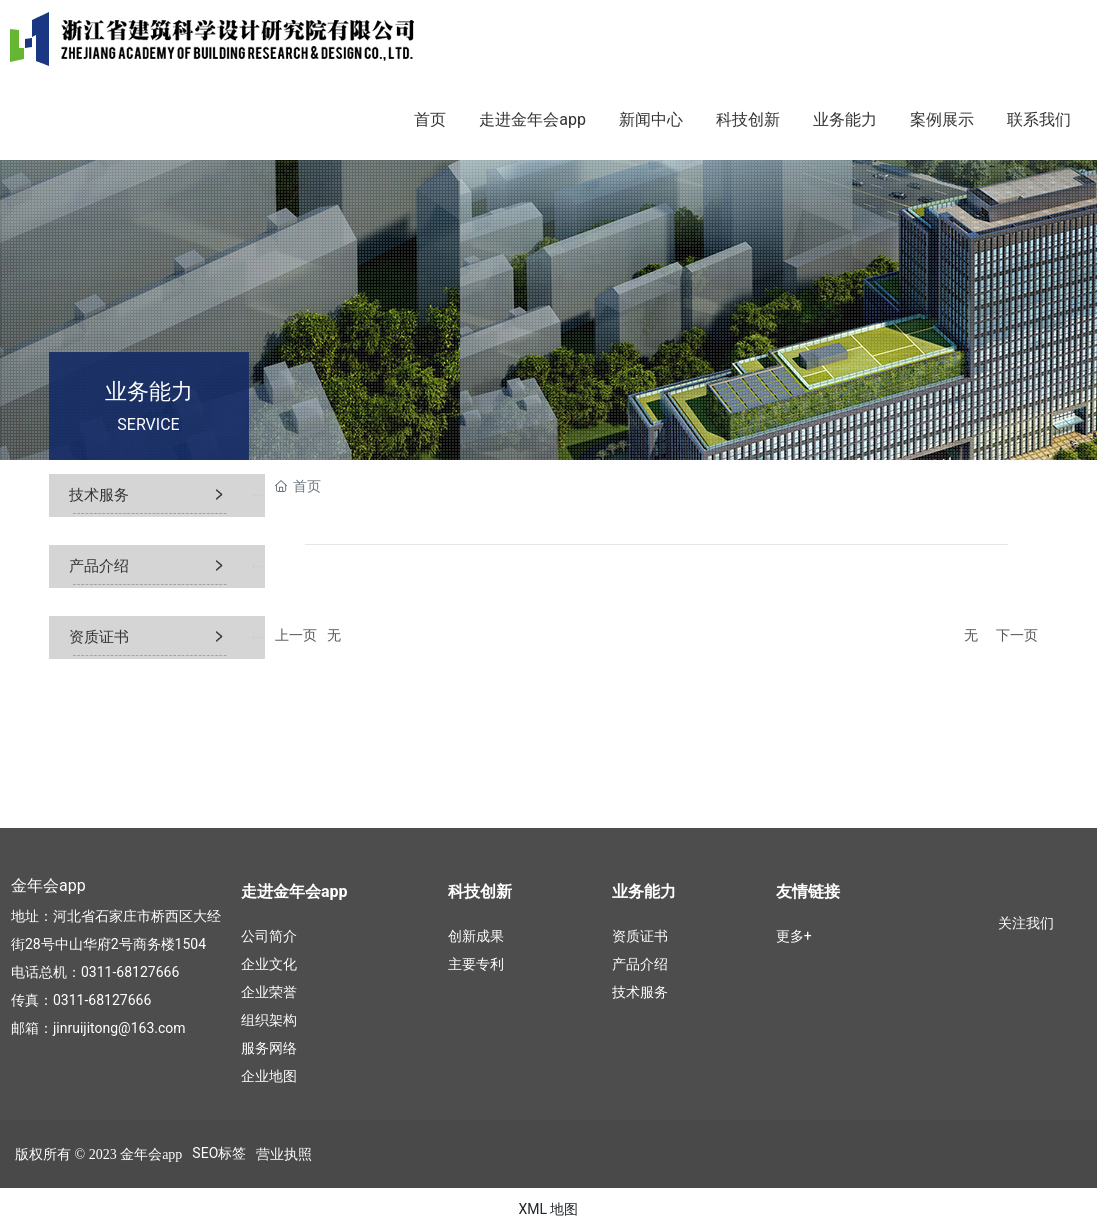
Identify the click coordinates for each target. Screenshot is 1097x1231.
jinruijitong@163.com (119, 1028)
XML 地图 (548, 1209)
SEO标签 (219, 1153)
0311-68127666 (130, 972)
